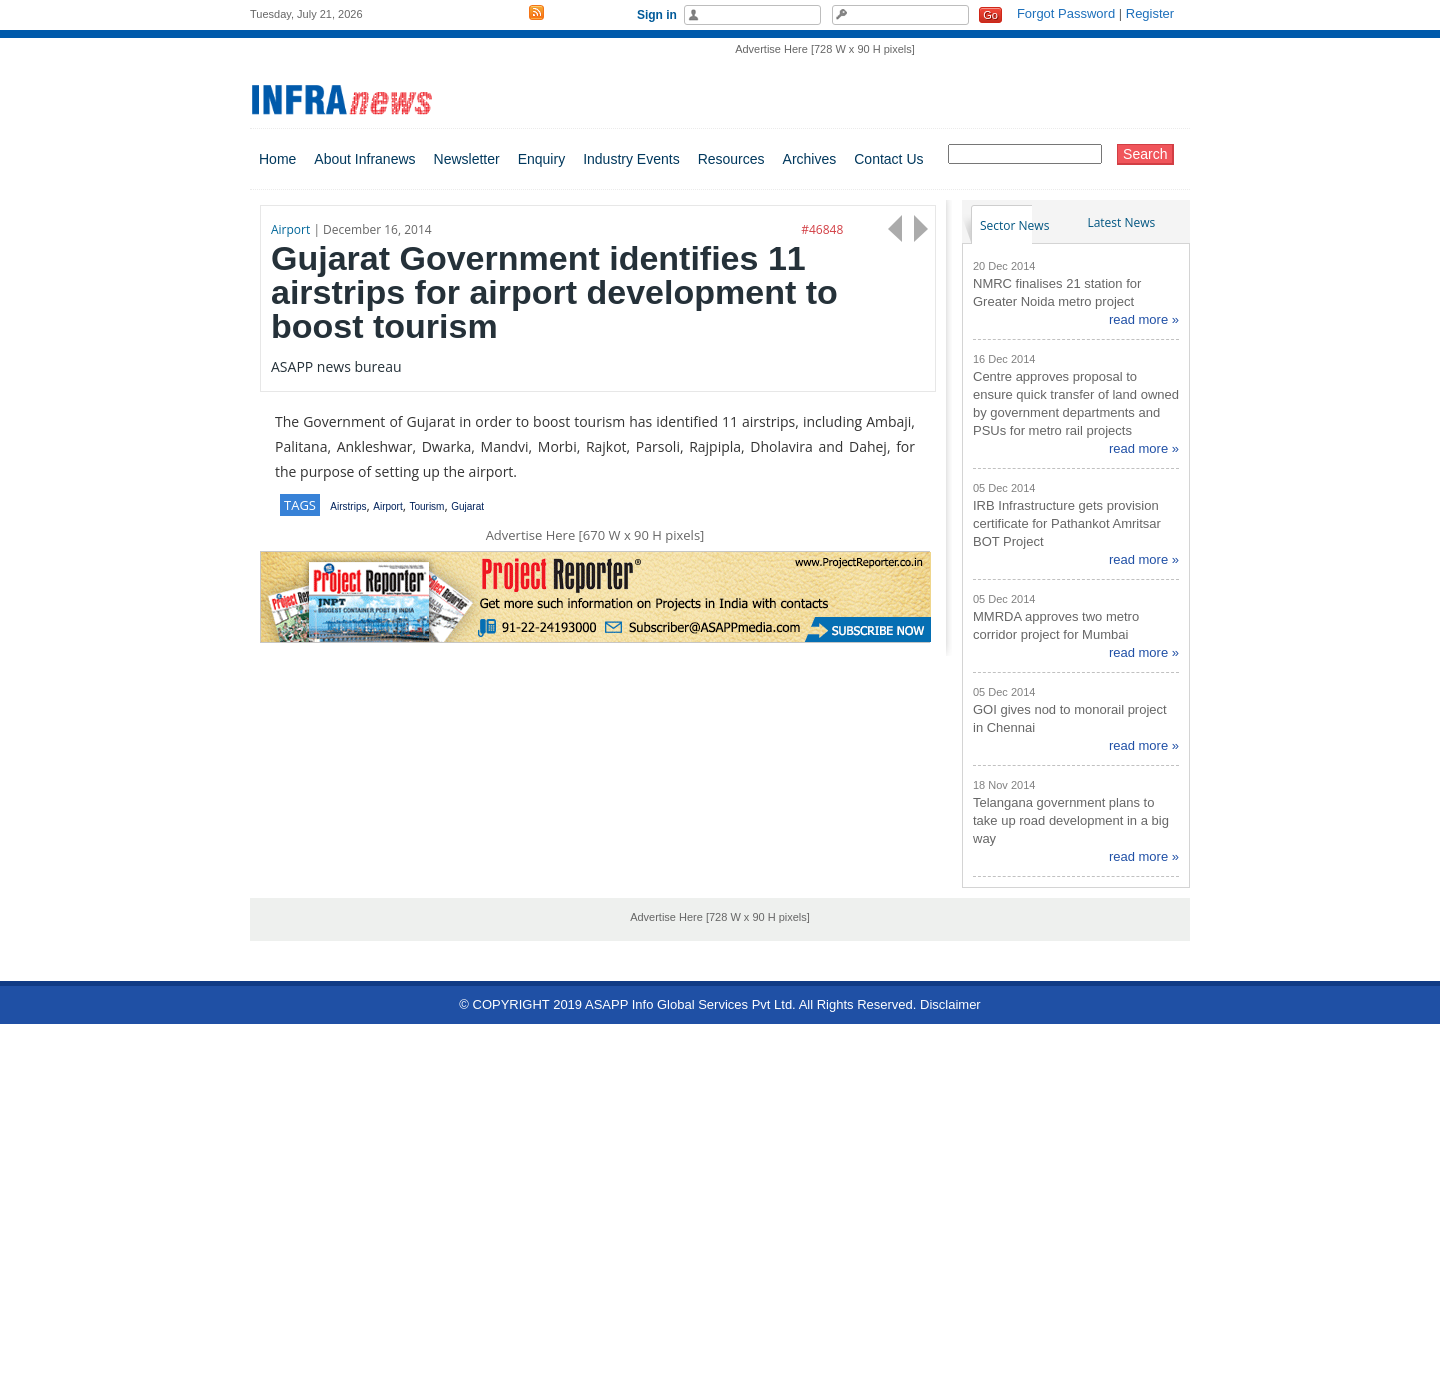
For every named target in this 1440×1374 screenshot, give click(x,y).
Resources (731, 159)
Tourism (426, 506)
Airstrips (348, 506)
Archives (810, 159)
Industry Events (631, 159)
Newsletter (467, 159)
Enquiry (541, 159)
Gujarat (467, 506)
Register (1150, 13)
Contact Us (888, 159)
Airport (387, 506)
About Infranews (364, 159)
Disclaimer (950, 1004)
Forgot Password (1066, 13)
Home (277, 159)
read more (1138, 319)
